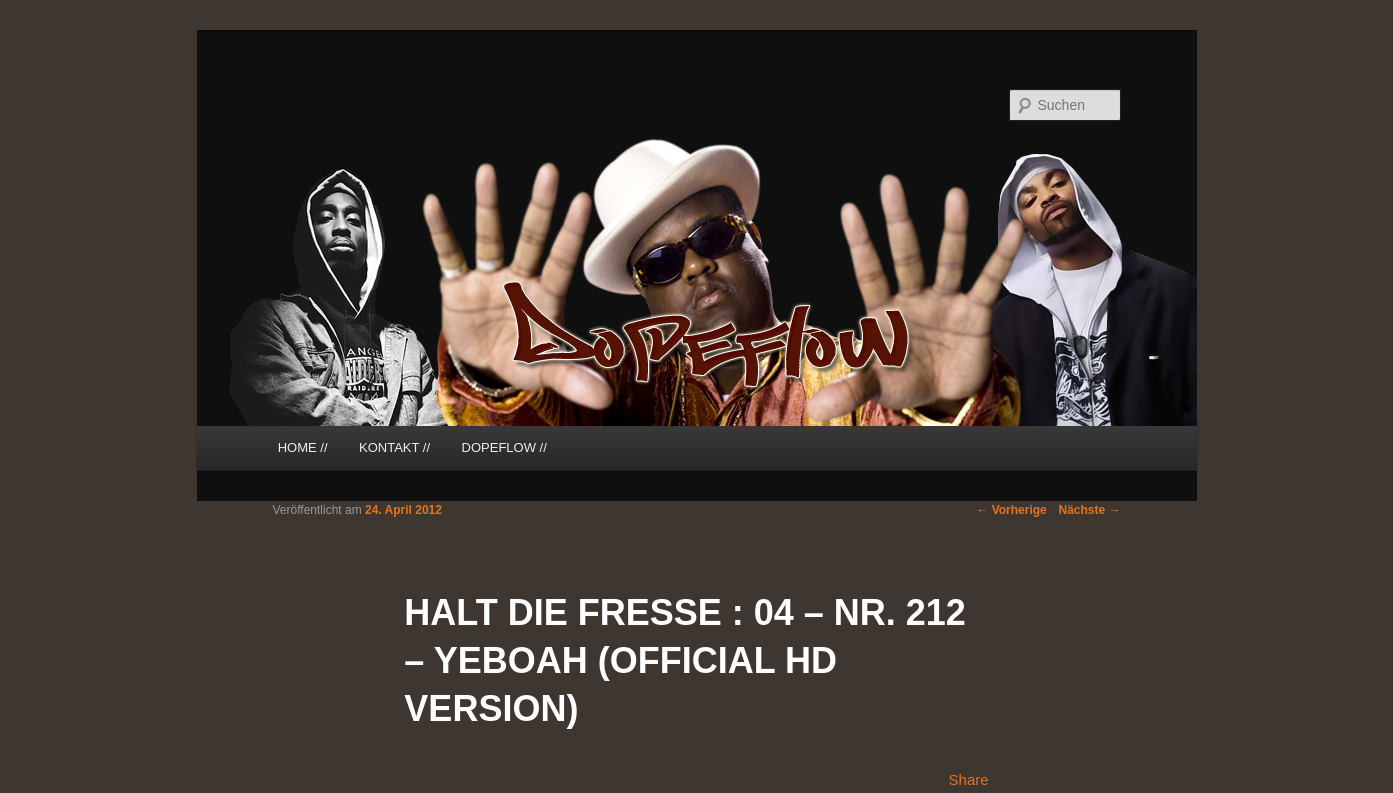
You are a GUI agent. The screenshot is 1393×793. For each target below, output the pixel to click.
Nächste (1089, 510)
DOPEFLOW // (504, 447)
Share (969, 779)
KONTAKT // (394, 447)
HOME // (303, 447)
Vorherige (1011, 510)
